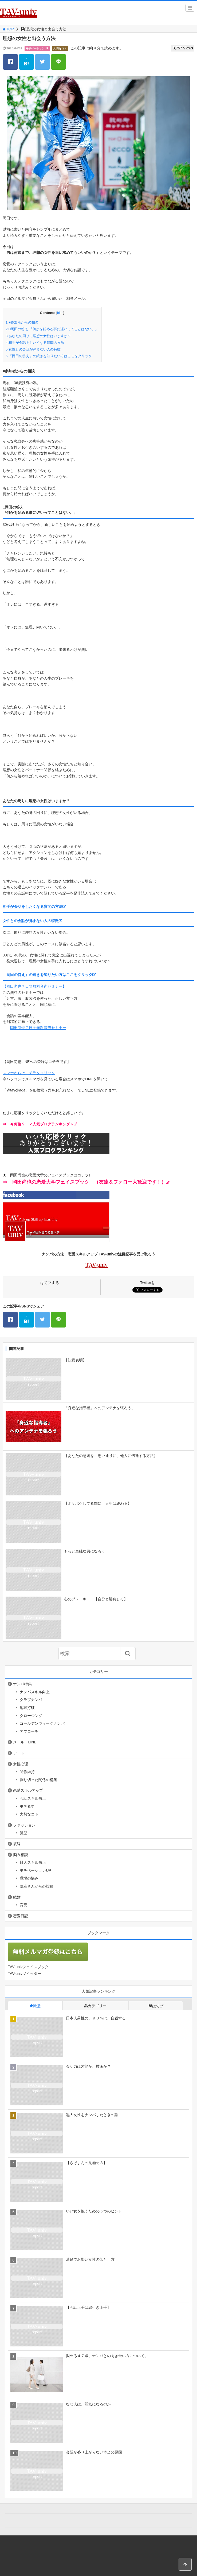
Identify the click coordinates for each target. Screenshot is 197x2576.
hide (60, 313)
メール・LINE (24, 1742)
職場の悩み (29, 1878)
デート (18, 1753)
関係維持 (27, 1772)
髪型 (23, 1833)
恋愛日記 (20, 1916)
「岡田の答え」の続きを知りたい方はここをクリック (49, 356)
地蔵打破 (27, 1707)
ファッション (24, 1825)
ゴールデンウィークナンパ (42, 1723)
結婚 (17, 1897)
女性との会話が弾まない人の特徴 (33, 349)
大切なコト (60, 48)
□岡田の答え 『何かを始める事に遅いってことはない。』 (52, 329)
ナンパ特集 (22, 1684)
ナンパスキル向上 (35, 1692)
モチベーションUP (37, 48)
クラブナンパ (31, 1699)
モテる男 (27, 1806)
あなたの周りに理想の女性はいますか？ (38, 336)
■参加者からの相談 (22, 322)
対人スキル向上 (33, 1862)
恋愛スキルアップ (28, 1790)
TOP (7, 29)
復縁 (17, 1844)
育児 (23, 1905)
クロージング (31, 1716)
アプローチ (29, 1731)
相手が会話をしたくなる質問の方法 (35, 343)
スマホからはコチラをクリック (29, 1073)
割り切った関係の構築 (38, 1780)
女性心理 (20, 1764)
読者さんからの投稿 (36, 1886)
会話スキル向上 (33, 1798)
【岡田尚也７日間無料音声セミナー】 (34, 986)
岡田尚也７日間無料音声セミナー (38, 1028)
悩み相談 (20, 1855)
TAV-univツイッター (24, 1973)
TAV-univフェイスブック (28, 1967)
